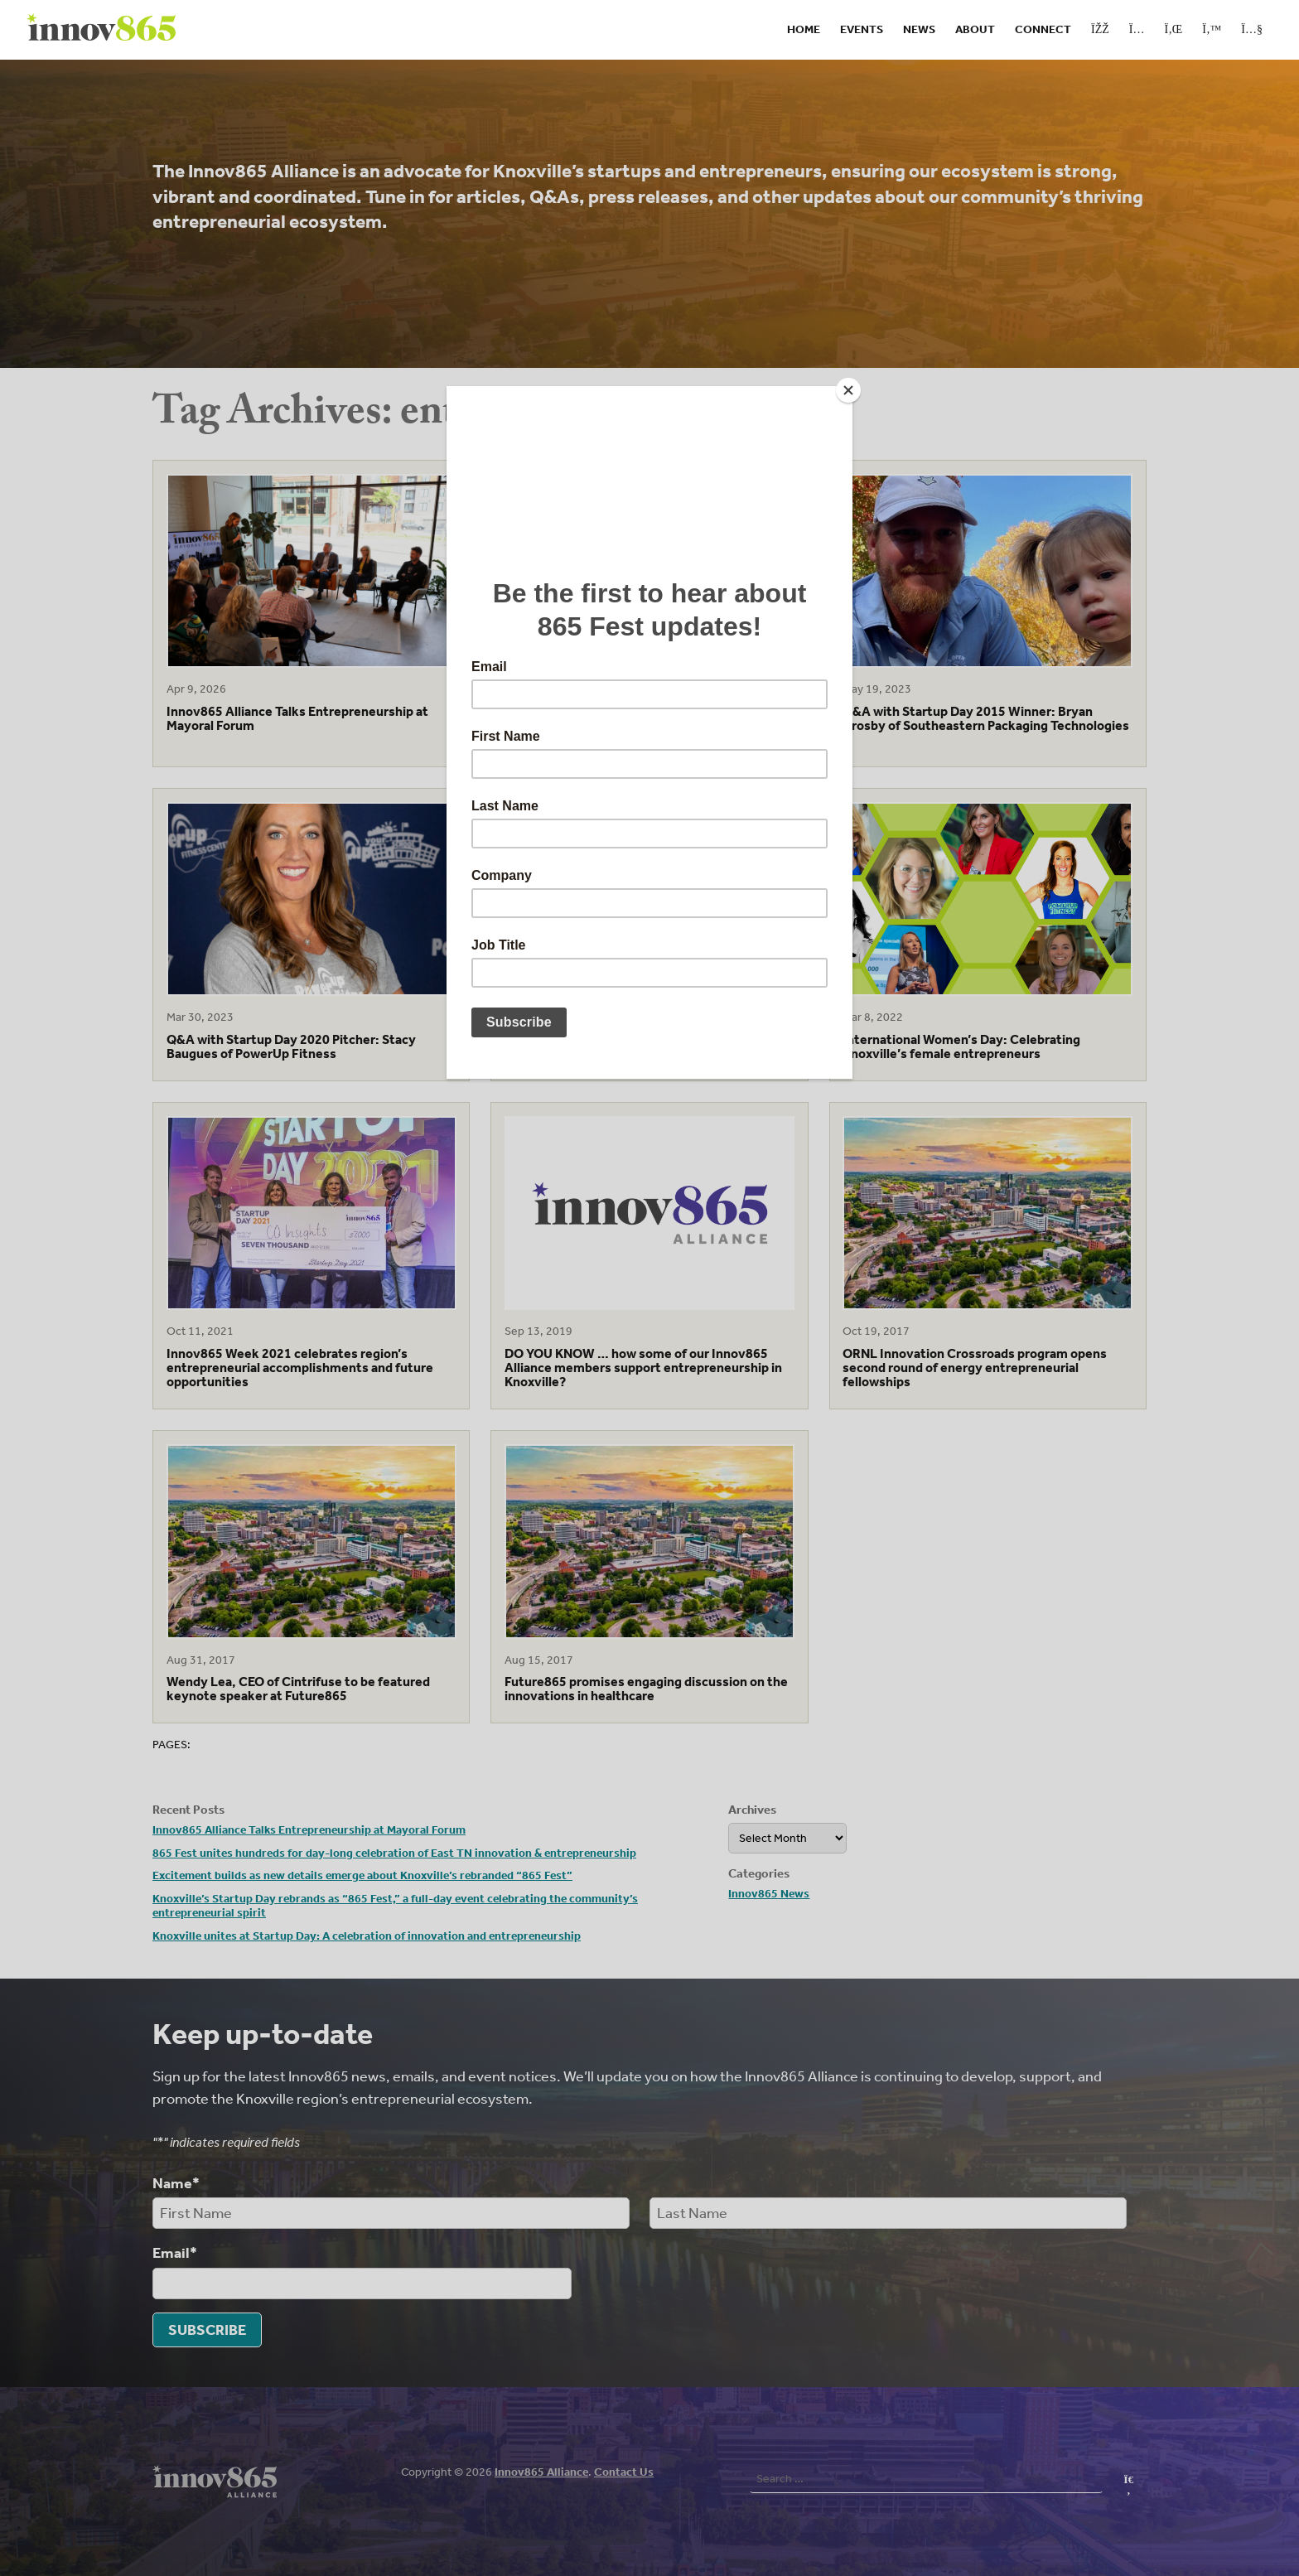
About (975, 29)
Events (861, 29)
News (919, 29)
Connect (1043, 29)
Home (803, 29)
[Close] (848, 390)
